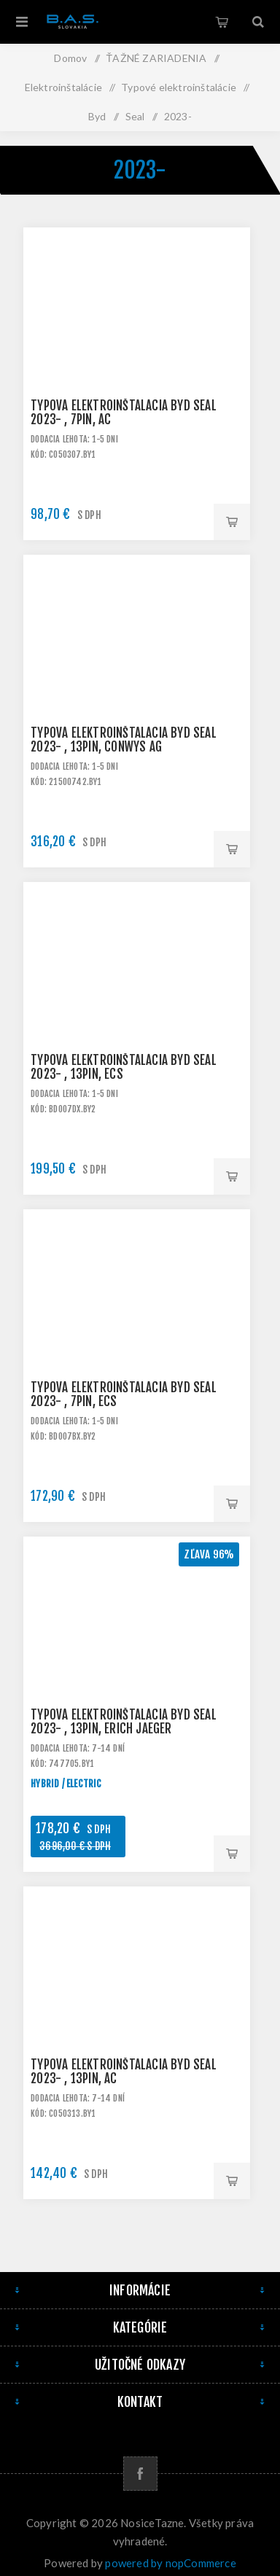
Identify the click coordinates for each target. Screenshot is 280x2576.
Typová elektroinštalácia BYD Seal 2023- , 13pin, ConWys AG (124, 740)
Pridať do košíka (232, 522)
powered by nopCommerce (170, 2562)
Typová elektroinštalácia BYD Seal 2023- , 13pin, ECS (124, 1067)
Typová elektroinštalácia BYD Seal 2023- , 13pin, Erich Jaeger (124, 1722)
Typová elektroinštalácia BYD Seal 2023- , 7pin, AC (124, 412)
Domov (70, 58)
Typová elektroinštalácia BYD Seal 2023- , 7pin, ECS (124, 1394)
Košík (221, 22)
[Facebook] (140, 2473)
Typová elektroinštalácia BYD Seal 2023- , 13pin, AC (124, 2071)
